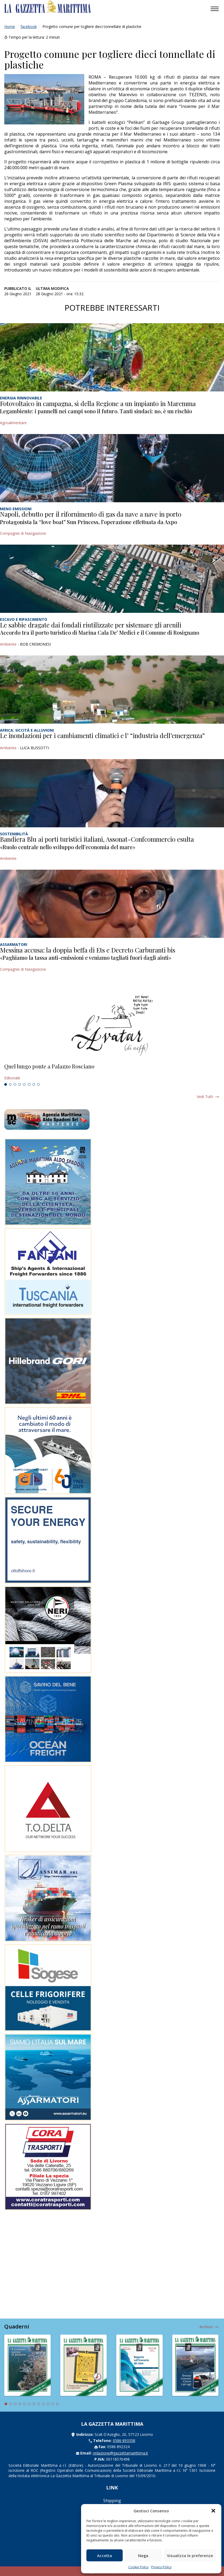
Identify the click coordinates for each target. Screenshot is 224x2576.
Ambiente (8, 644)
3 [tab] (15, 1084)
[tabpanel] (112, 1072)
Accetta (104, 2555)
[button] (213, 2510)
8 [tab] (38, 1084)
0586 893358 (124, 2440)
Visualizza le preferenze (190, 2555)
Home (9, 26)
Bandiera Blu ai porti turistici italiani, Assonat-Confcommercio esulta (97, 839)
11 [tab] (52, 2404)
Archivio (206, 2326)
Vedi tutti (205, 1096)
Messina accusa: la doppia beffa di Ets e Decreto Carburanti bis (87, 950)
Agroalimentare (13, 422)
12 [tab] (57, 2404)
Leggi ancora (112, 1072)
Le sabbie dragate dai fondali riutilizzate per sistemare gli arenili (90, 625)
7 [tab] (34, 1084)
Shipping (112, 2501)
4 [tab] (19, 1084)
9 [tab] (43, 2404)
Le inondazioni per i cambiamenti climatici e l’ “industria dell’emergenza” (102, 735)
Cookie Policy (138, 2567)
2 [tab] (10, 1084)
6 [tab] (29, 1084)
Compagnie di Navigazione (23, 533)
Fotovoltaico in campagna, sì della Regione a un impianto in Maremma (98, 403)
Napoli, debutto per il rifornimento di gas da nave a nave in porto (90, 514)
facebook (29, 26)
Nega (143, 2555)
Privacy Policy (161, 2567)
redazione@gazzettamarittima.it (120, 2453)
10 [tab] (48, 2404)
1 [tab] (5, 1084)
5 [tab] (24, 1084)
